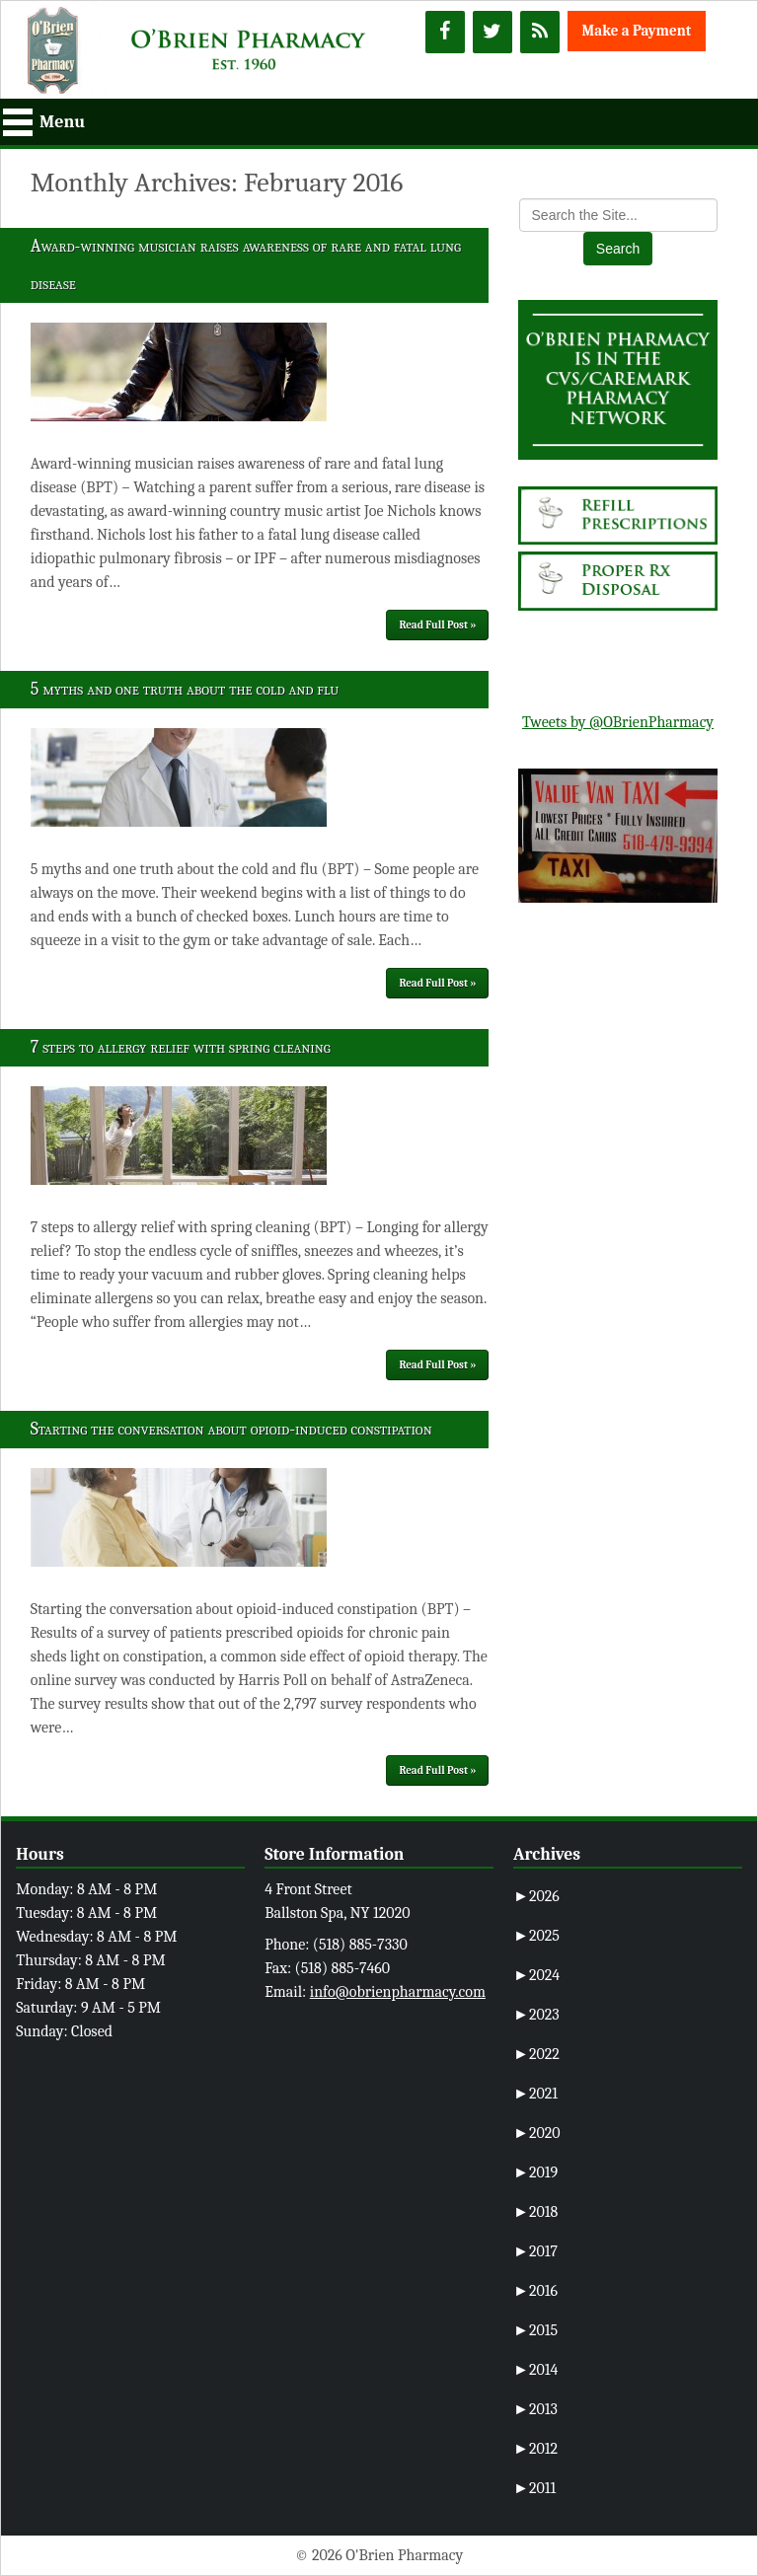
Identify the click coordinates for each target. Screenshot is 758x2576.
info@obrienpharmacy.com (398, 1992)
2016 (535, 2291)
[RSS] (540, 32)
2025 (536, 1936)
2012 (535, 2449)
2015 (535, 2330)
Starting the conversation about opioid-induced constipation (231, 1429)
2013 (535, 2409)
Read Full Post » (437, 625)
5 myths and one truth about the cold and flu (185, 689)
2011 (534, 2488)
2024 (536, 1975)
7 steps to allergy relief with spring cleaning (181, 1047)
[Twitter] (492, 32)
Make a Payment (637, 30)
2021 (535, 2093)
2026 (536, 1896)
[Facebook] (445, 32)
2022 (536, 2054)
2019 (535, 2172)
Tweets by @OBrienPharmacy (618, 722)
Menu (62, 121)
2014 (535, 2370)
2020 (537, 2133)
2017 (535, 2251)
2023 (536, 2015)
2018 (535, 2212)
